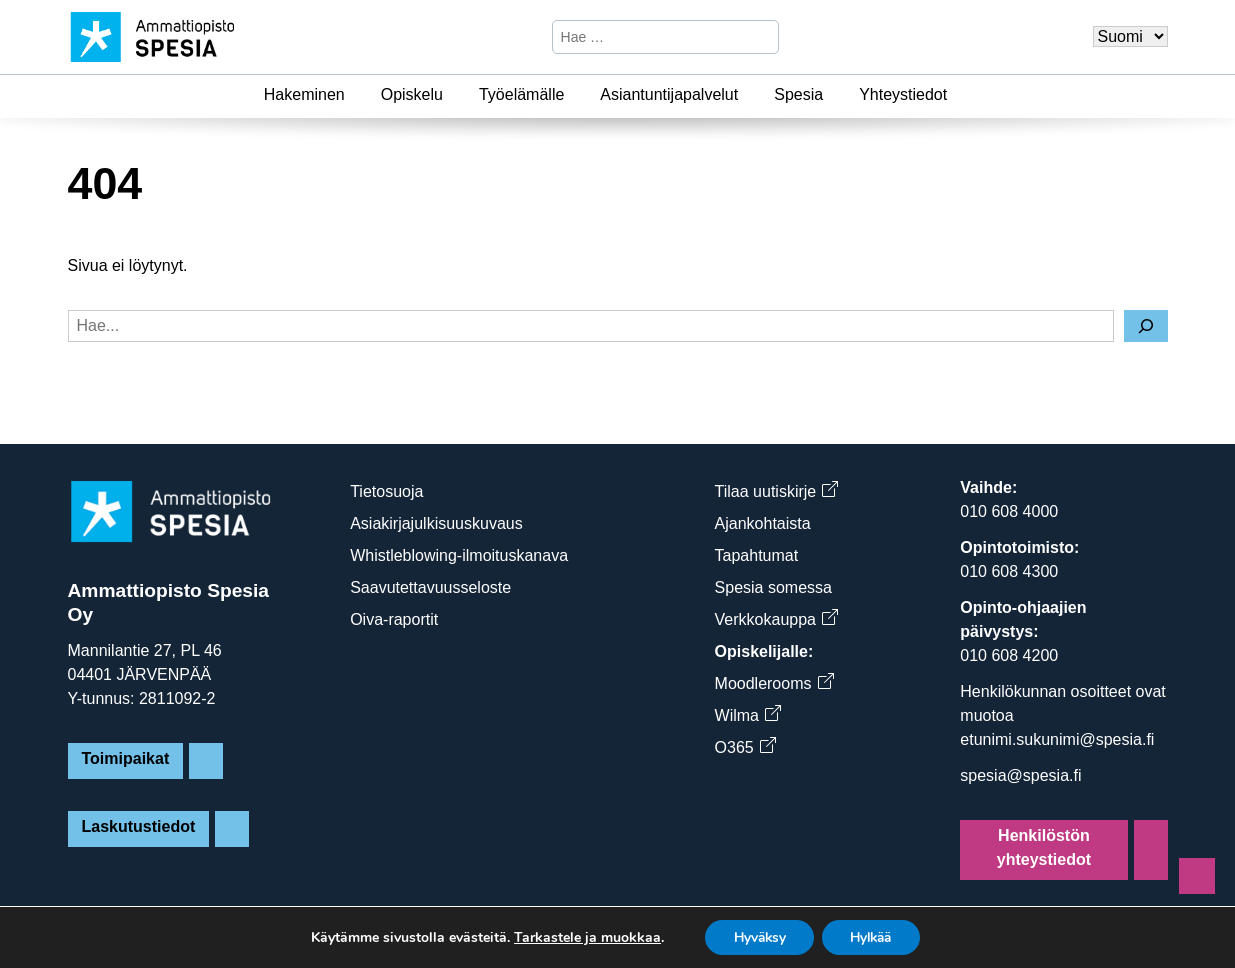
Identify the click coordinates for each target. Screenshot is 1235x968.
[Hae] (761, 37)
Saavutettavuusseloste (430, 587)
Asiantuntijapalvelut (669, 94)
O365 (745, 747)
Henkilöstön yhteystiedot (1044, 847)
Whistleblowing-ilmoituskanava (459, 555)
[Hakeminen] (357, 95)
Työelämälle (521, 94)
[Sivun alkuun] (1197, 876)
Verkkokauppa (776, 619)
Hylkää (874, 936)
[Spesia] (835, 95)
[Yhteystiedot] (959, 95)
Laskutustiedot (139, 826)
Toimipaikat (126, 758)
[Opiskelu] (455, 95)
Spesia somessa (773, 587)
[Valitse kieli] (1130, 36)
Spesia (798, 94)
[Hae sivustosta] (648, 37)
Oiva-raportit (394, 619)
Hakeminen (304, 94)
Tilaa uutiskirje (776, 491)
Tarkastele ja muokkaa (580, 937)
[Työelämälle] (576, 95)
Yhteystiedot (903, 94)
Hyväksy (755, 936)
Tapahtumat (757, 555)
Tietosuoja (386, 491)
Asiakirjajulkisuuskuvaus (436, 523)
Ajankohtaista (763, 523)
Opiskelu (412, 94)
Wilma (747, 715)
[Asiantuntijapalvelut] (750, 95)
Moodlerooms (774, 683)
